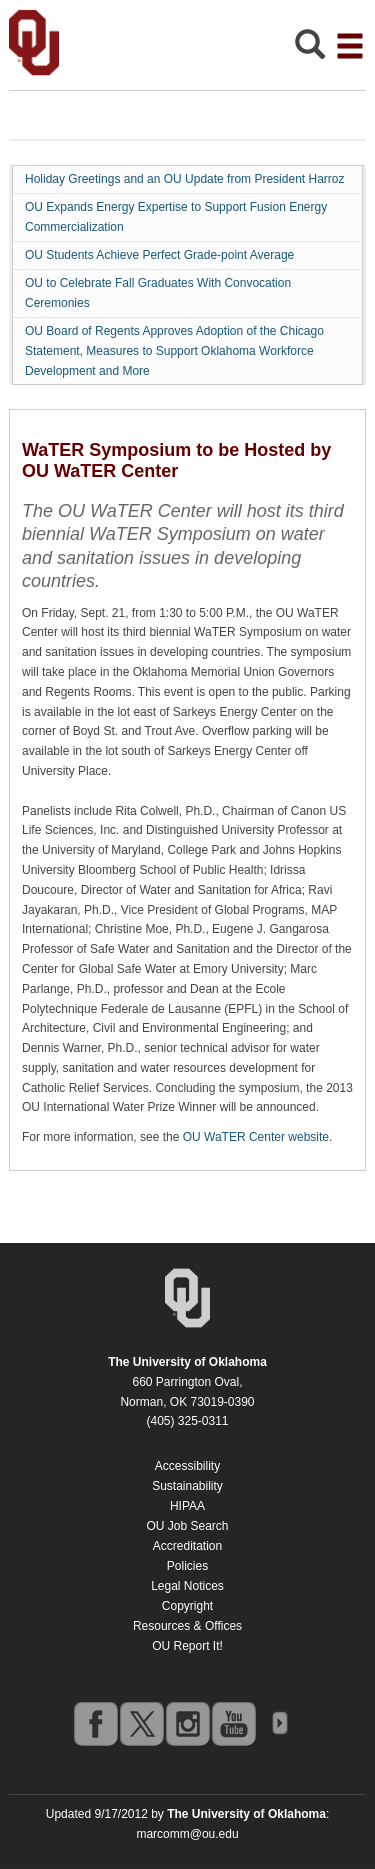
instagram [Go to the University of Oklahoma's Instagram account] (187, 1723)
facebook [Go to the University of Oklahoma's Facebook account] (95, 1723)
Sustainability (187, 1486)
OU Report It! (187, 1646)
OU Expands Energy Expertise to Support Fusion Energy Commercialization (176, 217)
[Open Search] (310, 49)
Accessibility (187, 1466)
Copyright (187, 1606)
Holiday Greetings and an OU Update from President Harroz (184, 179)
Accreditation (187, 1546)
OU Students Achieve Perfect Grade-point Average (159, 255)
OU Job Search (187, 1526)
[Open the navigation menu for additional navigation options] (350, 46)
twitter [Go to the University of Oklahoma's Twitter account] (141, 1723)
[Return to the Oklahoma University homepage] (187, 1362)
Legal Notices (187, 1586)
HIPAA (187, 1506)
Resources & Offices (187, 1626)
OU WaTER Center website (256, 1137)
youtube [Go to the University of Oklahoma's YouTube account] (233, 1723)
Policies (187, 1566)
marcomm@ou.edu (187, 1834)
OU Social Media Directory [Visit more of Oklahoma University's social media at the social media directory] (279, 1723)
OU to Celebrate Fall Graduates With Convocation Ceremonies (158, 293)
